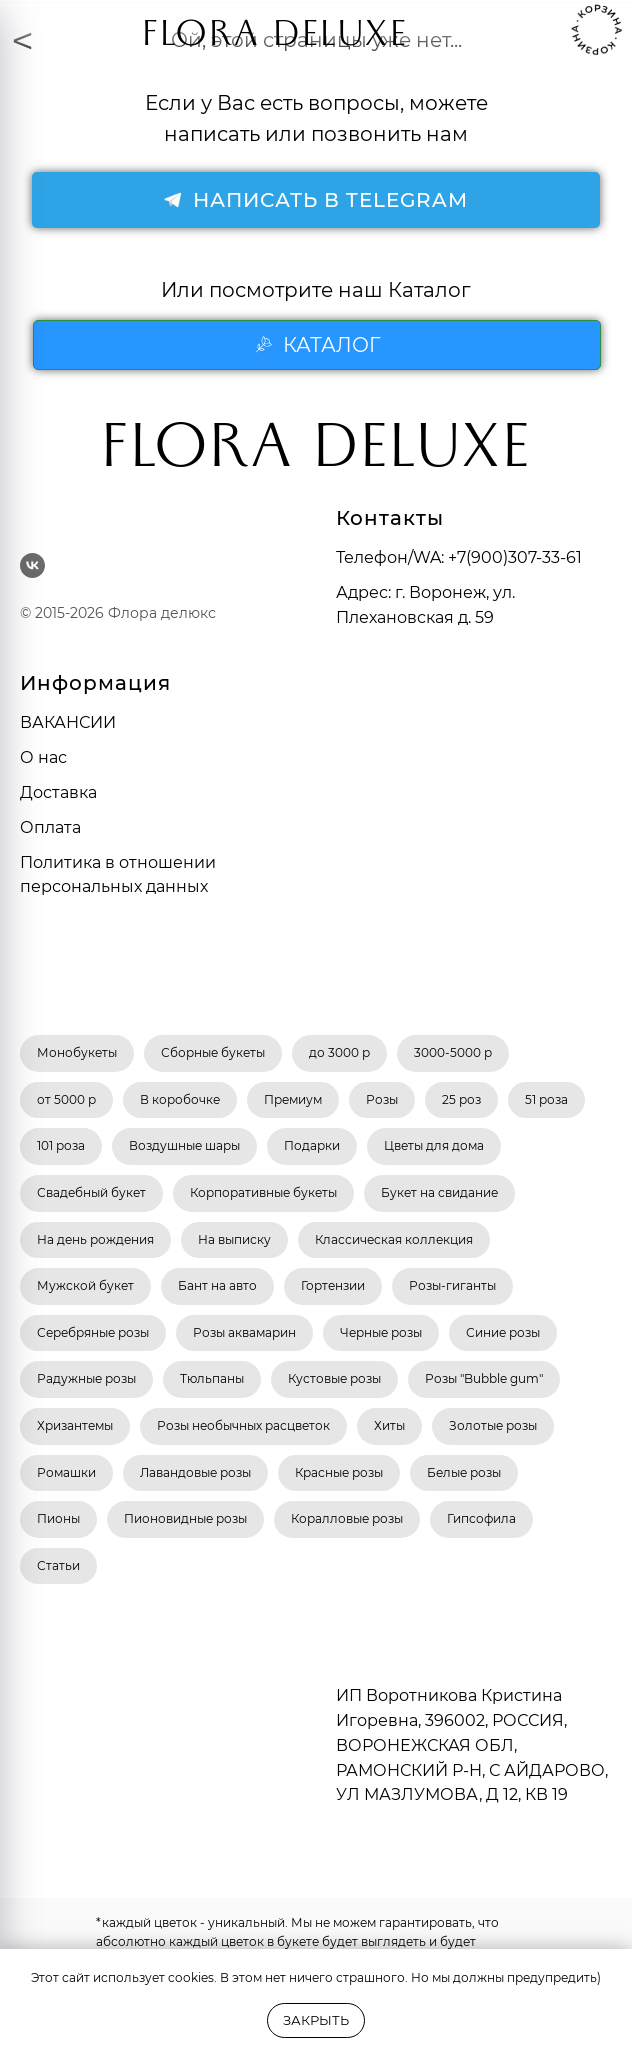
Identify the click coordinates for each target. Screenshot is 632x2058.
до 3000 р (339, 1052)
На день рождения (95, 1239)
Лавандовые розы (195, 1472)
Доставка (58, 792)
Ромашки (66, 1472)
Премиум (293, 1099)
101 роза (61, 1145)
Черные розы (381, 1332)
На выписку (234, 1239)
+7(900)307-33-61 (515, 557)
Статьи (58, 1565)
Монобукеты (77, 1052)
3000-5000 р (453, 1052)
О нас (43, 757)
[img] (100, 30)
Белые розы (464, 1472)
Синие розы (503, 1332)
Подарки (312, 1145)
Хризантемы (75, 1425)
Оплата (50, 827)
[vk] (32, 565)
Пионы (58, 1518)
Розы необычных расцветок (243, 1425)
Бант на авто (217, 1285)
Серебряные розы (93, 1332)
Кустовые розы (334, 1378)
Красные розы (339, 1472)
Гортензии (333, 1285)
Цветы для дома (434, 1145)
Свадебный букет (91, 1192)
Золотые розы (493, 1425)
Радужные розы (86, 1378)
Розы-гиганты (452, 1285)
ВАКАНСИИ (68, 722)
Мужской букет (85, 1285)
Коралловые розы (347, 1518)
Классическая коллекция (394, 1239)
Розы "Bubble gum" (484, 1378)
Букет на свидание (439, 1192)
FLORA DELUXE (275, 39)
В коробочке (180, 1099)
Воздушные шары (184, 1145)
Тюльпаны (212, 1378)
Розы (382, 1099)
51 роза (546, 1099)
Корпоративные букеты (263, 1192)
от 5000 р (66, 1099)
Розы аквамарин (244, 1332)
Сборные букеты (213, 1052)
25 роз (461, 1099)
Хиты (389, 1425)
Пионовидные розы (185, 1518)
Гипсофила (481, 1518)
